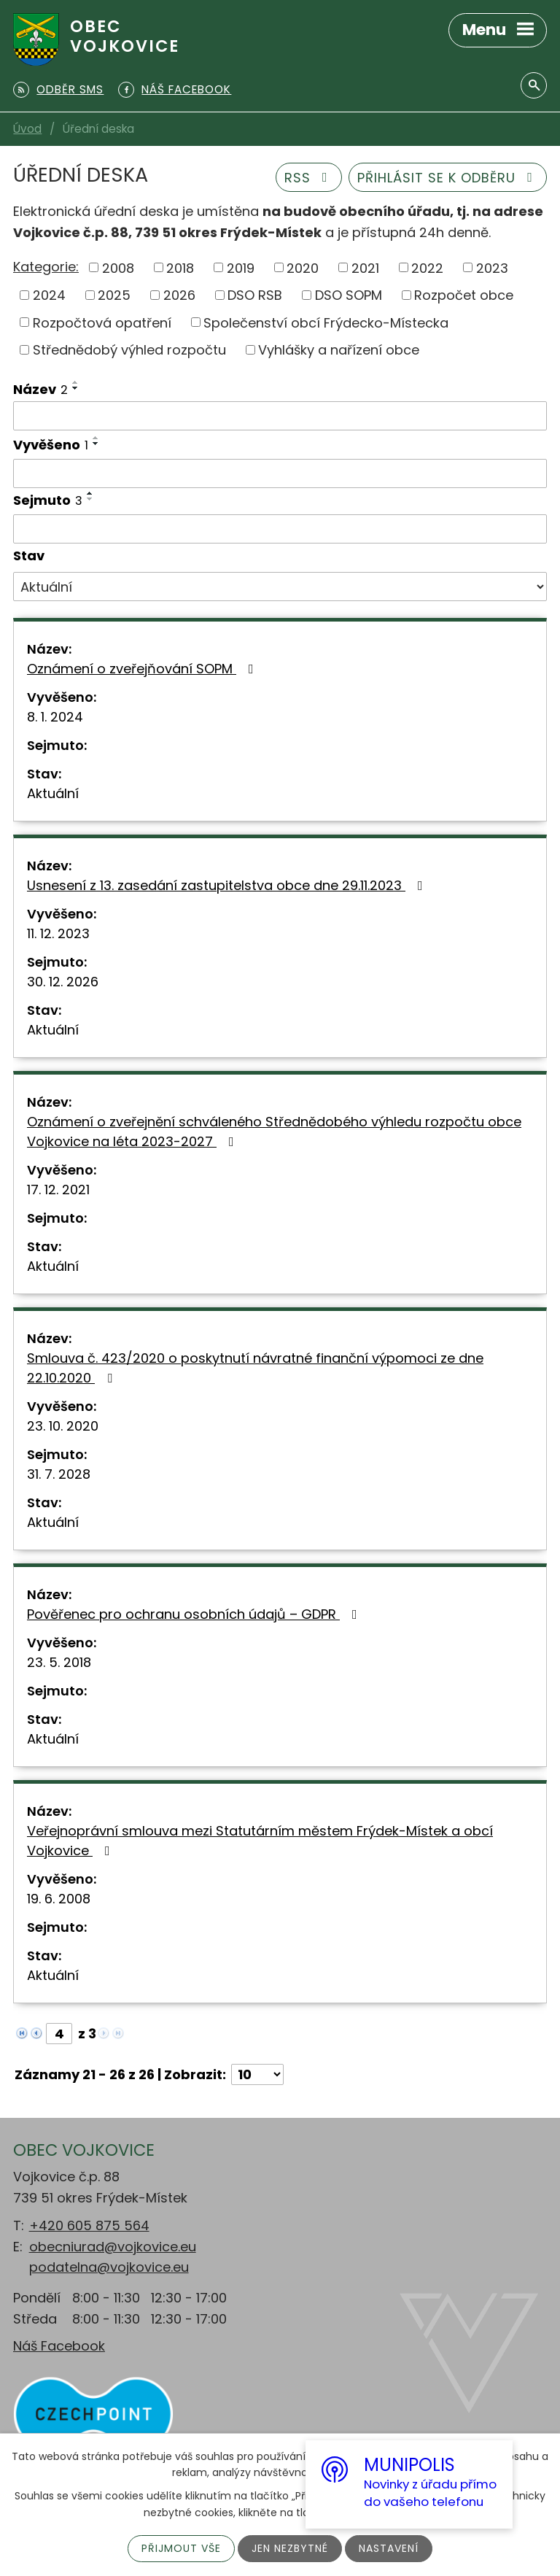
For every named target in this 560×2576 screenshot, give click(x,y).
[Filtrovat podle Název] (280, 415)
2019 (240, 267)
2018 (180, 267)
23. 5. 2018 (59, 1662)
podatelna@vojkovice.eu (109, 2267)
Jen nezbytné (290, 2548)
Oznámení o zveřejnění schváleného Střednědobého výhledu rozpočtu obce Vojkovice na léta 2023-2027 (274, 1131)
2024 (49, 295)
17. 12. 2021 (58, 1189)
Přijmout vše (181, 2548)
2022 (427, 267)
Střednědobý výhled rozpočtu (129, 350)
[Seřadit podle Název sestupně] (76, 388)
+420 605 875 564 (89, 2225)
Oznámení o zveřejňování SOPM (143, 669)
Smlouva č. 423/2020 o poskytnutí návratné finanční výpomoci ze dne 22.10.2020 (255, 1368)
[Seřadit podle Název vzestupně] (76, 382)
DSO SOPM (348, 295)
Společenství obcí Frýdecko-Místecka (325, 322)
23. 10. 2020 (62, 1426)
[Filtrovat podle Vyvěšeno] (280, 473)
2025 (114, 295)
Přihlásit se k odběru (448, 178)
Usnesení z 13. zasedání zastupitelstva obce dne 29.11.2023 (228, 885)
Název (40, 389)
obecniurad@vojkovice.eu (112, 2246)
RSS (309, 178)
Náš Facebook (59, 2346)
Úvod (27, 128)
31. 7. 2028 (58, 1474)
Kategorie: (46, 267)
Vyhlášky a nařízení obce (338, 350)
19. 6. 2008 (58, 1899)
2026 (179, 295)
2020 (303, 267)
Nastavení (389, 2548)
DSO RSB (255, 295)
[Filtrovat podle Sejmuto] (280, 529)
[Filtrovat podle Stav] (280, 586)
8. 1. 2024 (55, 717)
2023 (492, 267)
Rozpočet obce (463, 295)
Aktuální (53, 793)
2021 (365, 267)
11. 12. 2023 (58, 933)
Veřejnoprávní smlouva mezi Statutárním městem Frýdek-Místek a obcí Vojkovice (260, 1841)
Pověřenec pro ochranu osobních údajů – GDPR (195, 1614)
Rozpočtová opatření (102, 322)
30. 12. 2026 (62, 981)
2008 (118, 267)
